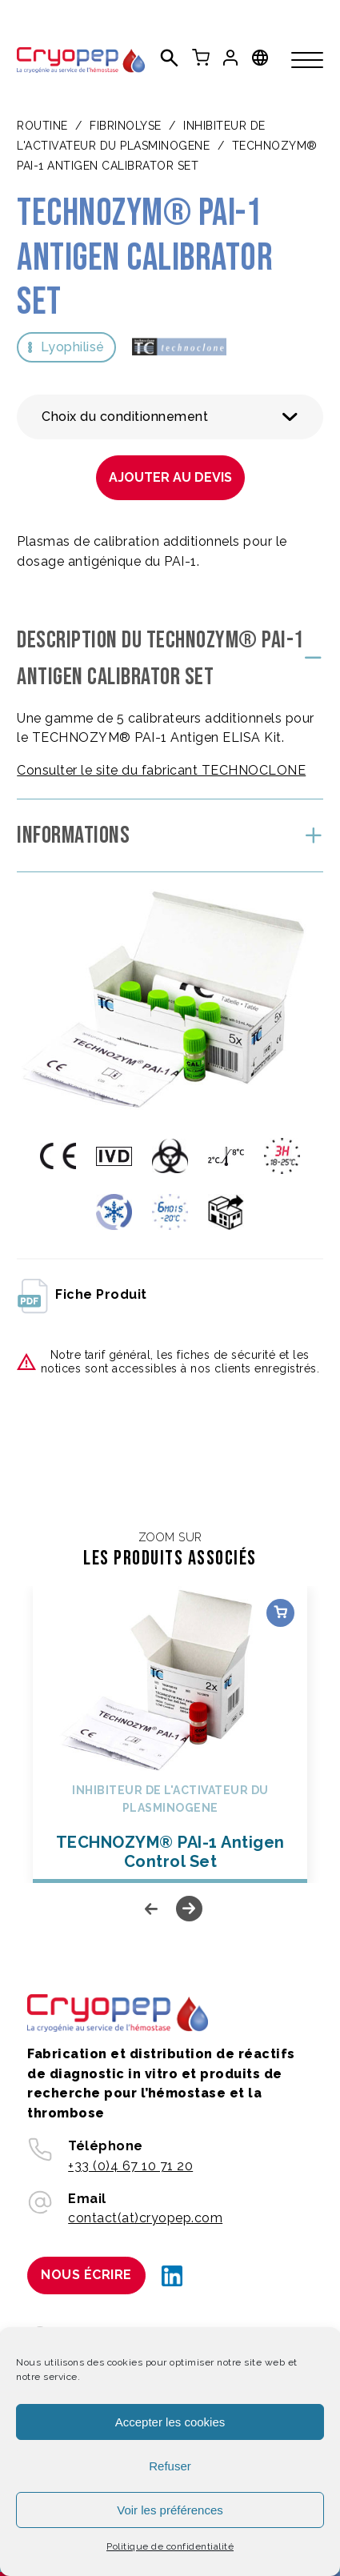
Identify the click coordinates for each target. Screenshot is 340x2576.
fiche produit (82, 1295)
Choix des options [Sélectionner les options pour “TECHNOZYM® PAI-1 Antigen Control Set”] (280, 1613)
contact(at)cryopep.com (145, 2217)
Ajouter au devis (170, 477)
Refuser (170, 2466)
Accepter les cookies (170, 2422)
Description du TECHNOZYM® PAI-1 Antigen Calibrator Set (160, 659)
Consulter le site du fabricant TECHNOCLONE (161, 770)
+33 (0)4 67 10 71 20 (130, 2165)
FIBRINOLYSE (126, 125)
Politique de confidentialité (170, 2546)
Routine (42, 125)
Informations (73, 835)
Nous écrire (86, 2274)
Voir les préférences (170, 2510)
